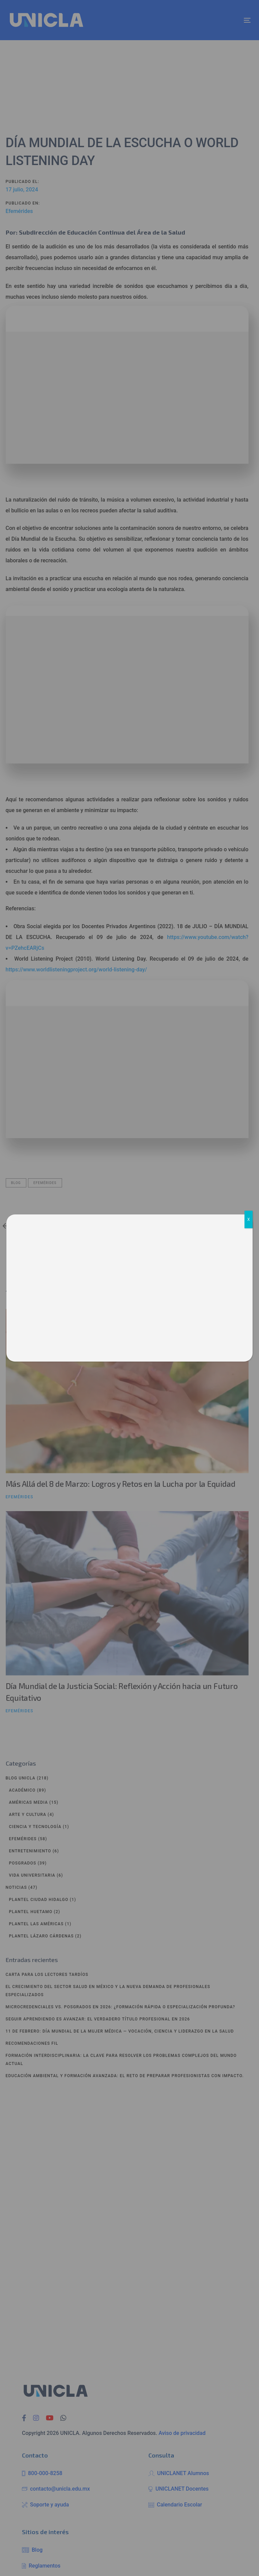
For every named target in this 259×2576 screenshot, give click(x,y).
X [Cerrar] (248, 1219)
